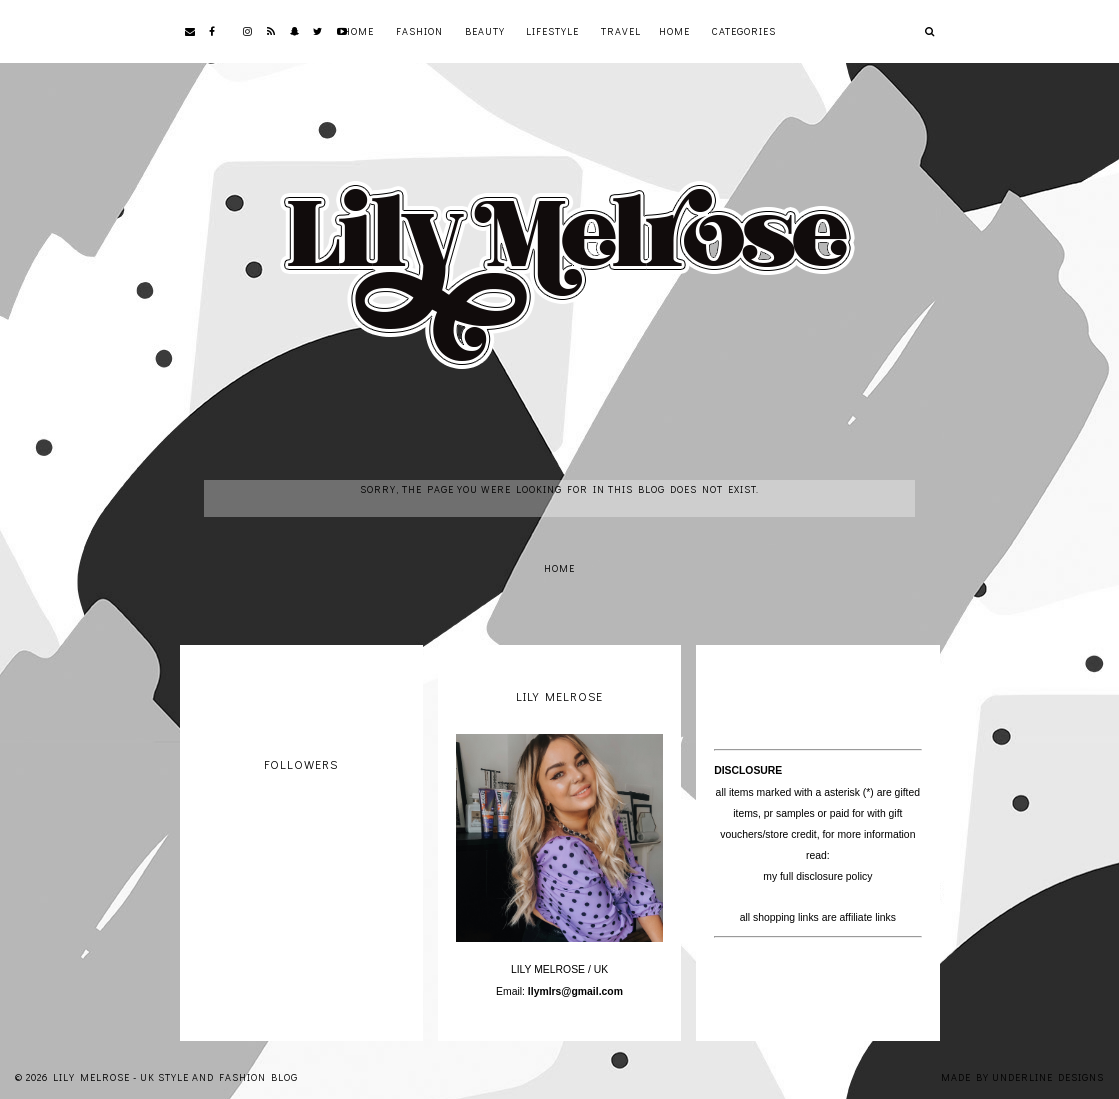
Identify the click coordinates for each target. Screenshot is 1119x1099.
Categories (744, 31)
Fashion (419, 31)
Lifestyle (552, 31)
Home (358, 31)
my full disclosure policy (817, 876)
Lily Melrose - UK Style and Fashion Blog (175, 1077)
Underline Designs (1048, 1077)
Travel (621, 31)
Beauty (485, 31)
